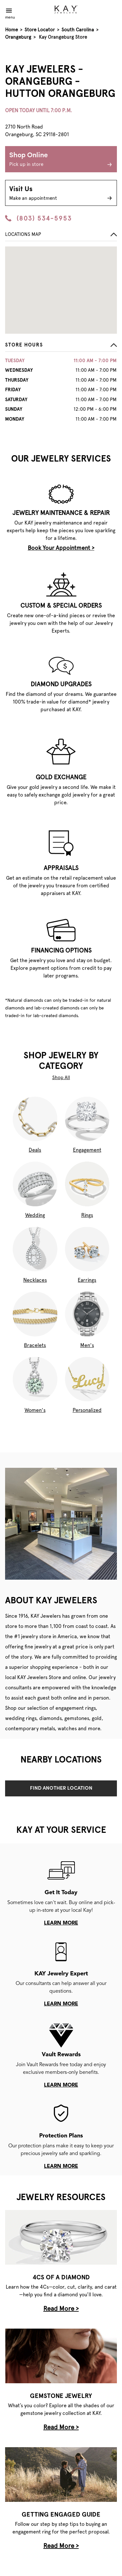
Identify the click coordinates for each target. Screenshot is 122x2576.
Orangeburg (18, 37)
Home (11, 30)
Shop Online (61, 160)
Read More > (61, 2308)
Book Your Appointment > (61, 547)
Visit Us (61, 194)
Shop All (61, 1077)
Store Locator (40, 30)
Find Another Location (61, 1788)
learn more (61, 1923)
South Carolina (77, 30)
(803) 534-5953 (38, 218)
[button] (61, 346)
